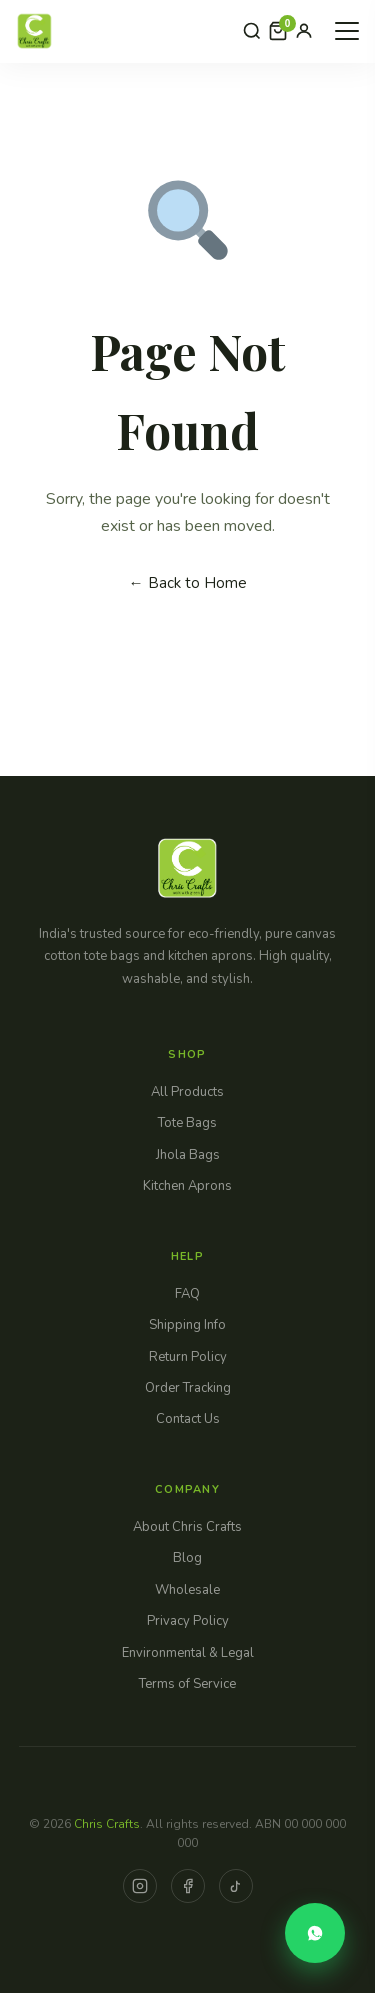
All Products (187, 1092)
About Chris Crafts (187, 1527)
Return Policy (188, 1357)
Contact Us (188, 1419)
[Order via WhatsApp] (315, 1933)
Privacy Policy (188, 1621)
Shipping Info (187, 1325)
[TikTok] (236, 1886)
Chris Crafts (107, 1824)
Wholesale (187, 1590)
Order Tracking (188, 1388)
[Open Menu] (347, 31)
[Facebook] (188, 1886)
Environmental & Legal (188, 1653)
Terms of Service (187, 1684)
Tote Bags (187, 1123)
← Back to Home (188, 583)
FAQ (187, 1294)
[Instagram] (140, 1886)
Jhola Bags (188, 1155)
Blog (187, 1558)
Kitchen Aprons (187, 1186)
